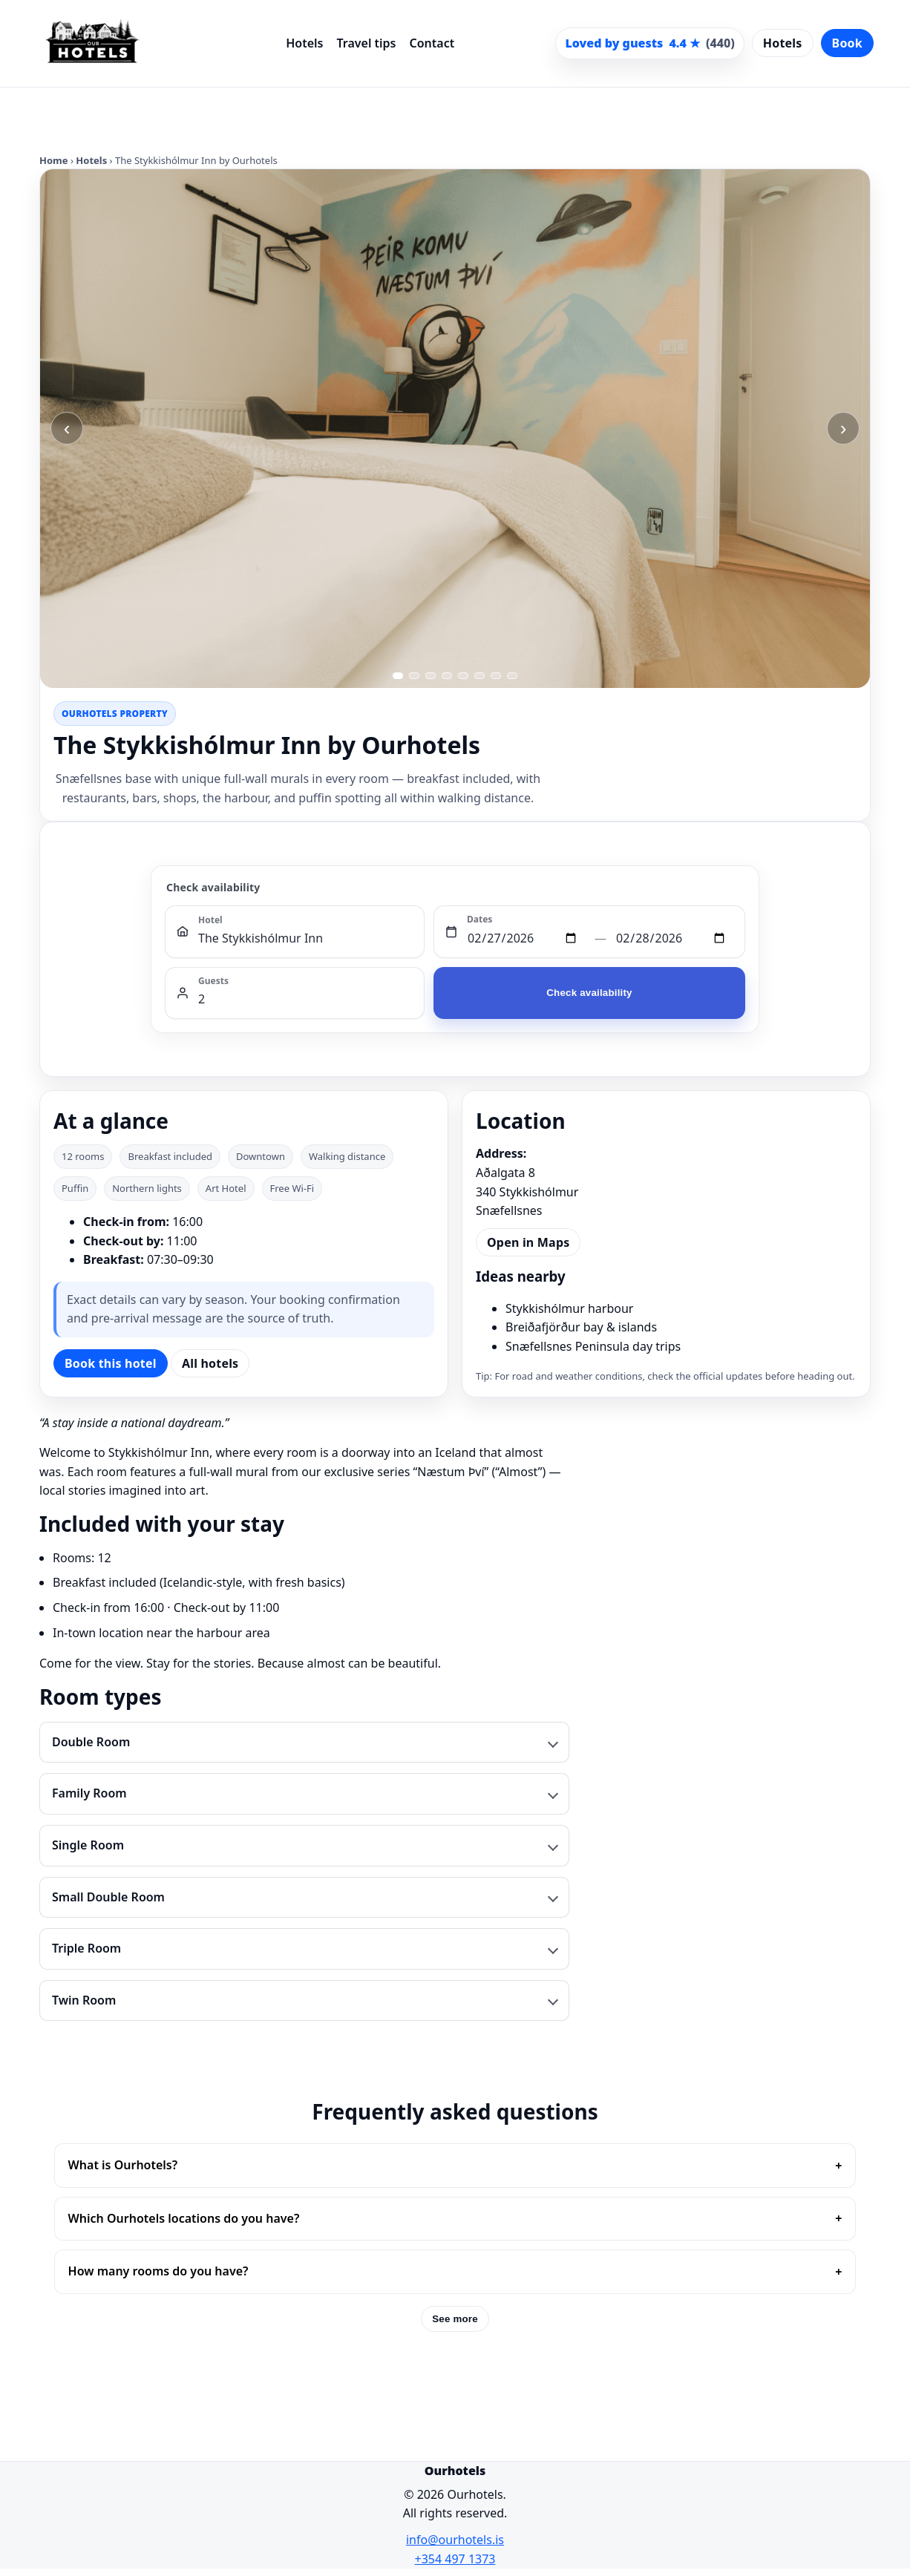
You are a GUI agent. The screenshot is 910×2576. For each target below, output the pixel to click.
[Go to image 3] (430, 675)
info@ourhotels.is (455, 2539)
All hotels (210, 1363)
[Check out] (674, 938)
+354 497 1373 (455, 2559)
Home (53, 160)
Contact (432, 43)
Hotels (304, 43)
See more (455, 2318)
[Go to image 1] (398, 675)
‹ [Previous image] (67, 428)
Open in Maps (528, 1242)
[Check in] (526, 938)
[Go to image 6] (479, 675)
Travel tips (366, 43)
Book (847, 43)
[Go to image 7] (496, 675)
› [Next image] (843, 428)
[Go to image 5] (463, 675)
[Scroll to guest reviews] (649, 43)
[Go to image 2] (414, 675)
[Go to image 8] (512, 675)
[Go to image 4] (447, 675)
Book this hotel (111, 1363)
